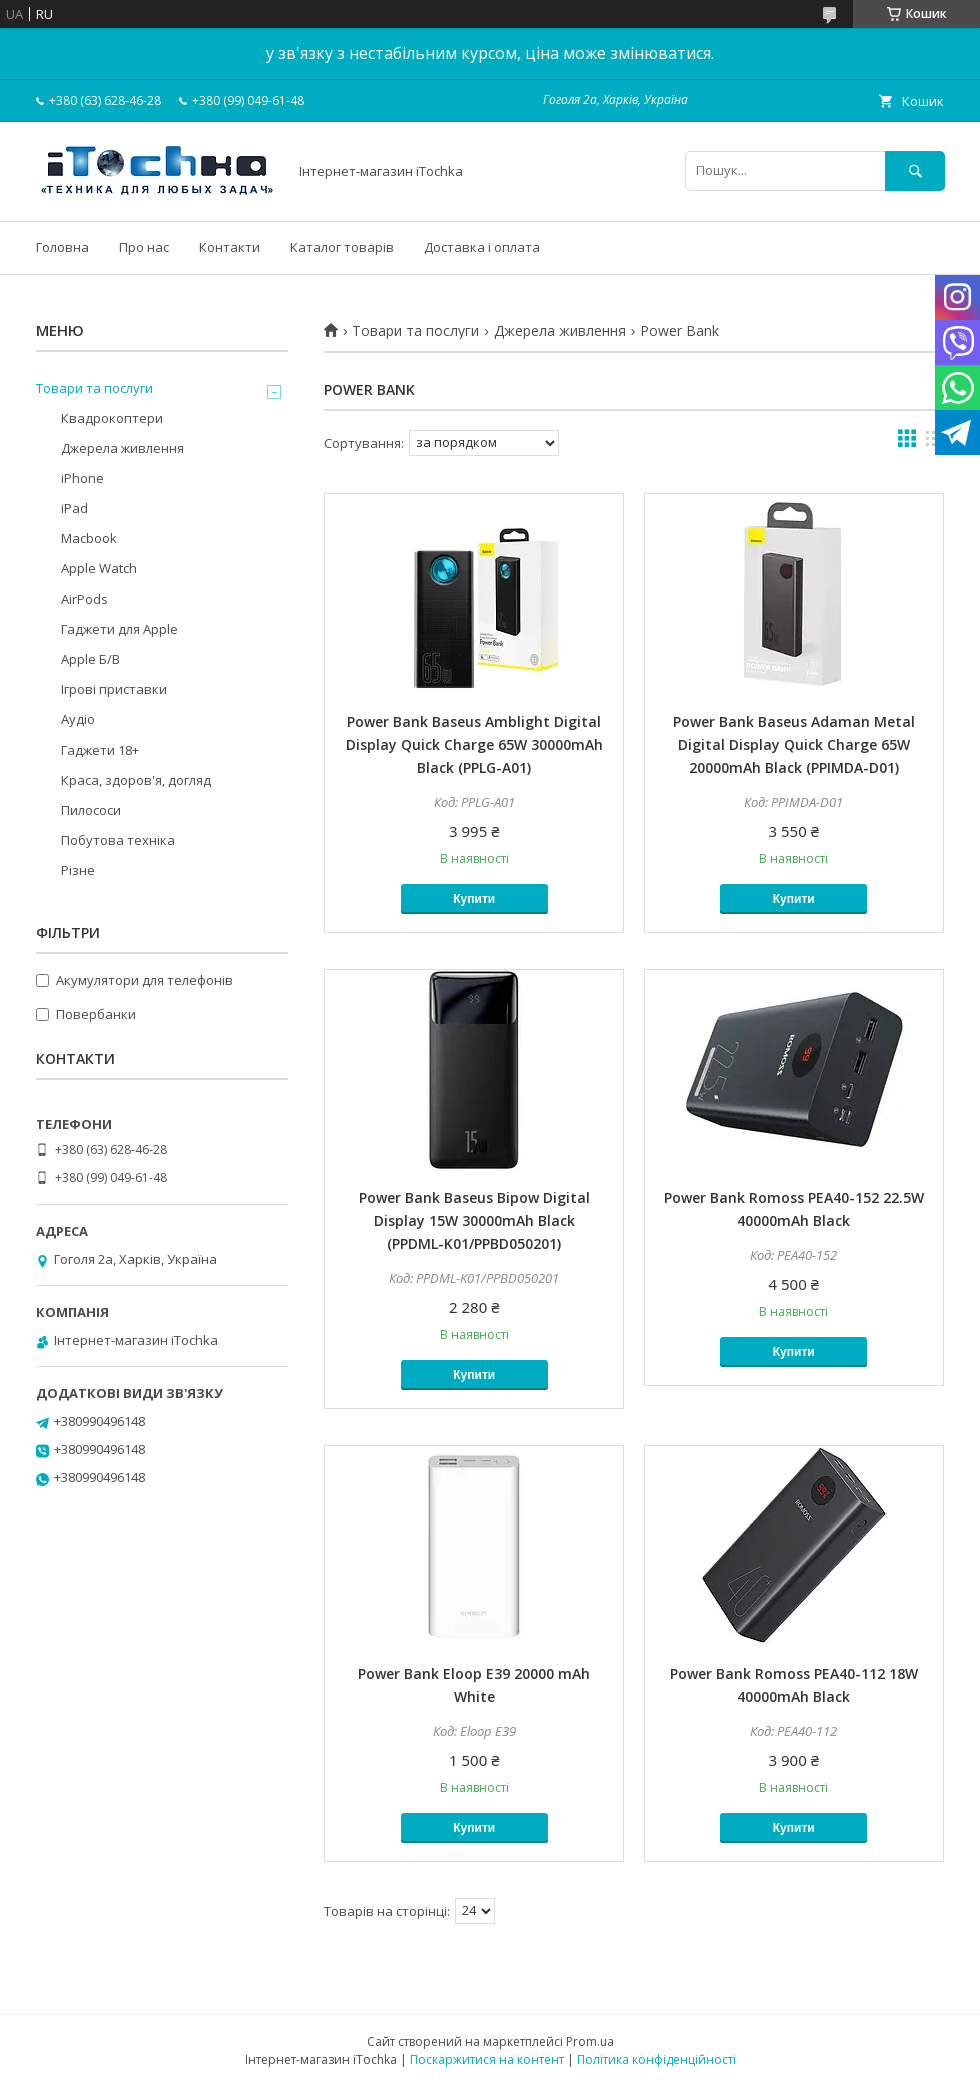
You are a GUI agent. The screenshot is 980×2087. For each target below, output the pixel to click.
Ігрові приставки (114, 689)
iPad (74, 508)
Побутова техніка (118, 840)
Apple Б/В (90, 659)
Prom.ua (590, 2041)
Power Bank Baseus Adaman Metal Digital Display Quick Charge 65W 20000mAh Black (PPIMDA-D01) (794, 744)
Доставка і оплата (482, 247)
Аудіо (78, 719)
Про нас (144, 247)
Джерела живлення (560, 331)
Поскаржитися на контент (487, 2059)
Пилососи (91, 810)
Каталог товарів (342, 247)
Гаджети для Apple (119, 629)
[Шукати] (915, 170)
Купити (474, 899)
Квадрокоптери (112, 418)
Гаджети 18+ (100, 750)
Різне (78, 870)
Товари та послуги (415, 331)
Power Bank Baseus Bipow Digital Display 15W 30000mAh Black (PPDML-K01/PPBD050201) (474, 1220)
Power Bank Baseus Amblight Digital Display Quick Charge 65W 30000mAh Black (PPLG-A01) (474, 744)
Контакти (229, 247)
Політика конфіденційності (656, 2059)
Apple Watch (99, 568)
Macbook (89, 538)
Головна (62, 247)
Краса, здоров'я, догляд (136, 780)
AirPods (84, 599)
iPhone (82, 478)
